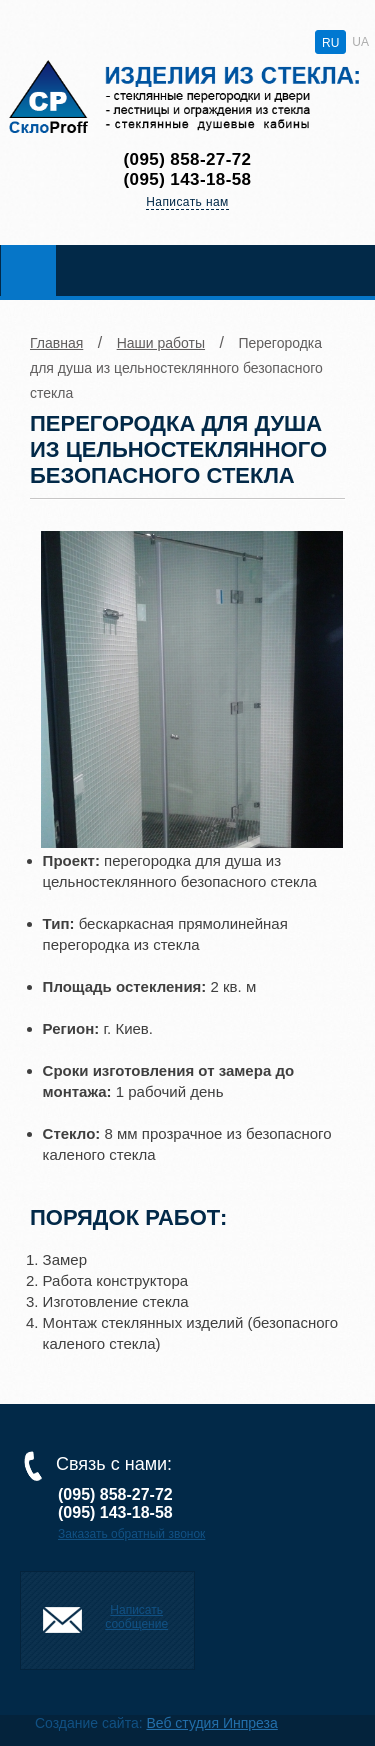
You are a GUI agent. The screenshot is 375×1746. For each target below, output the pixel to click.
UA (360, 42)
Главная (56, 343)
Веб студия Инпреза (211, 1723)
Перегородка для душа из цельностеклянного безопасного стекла (176, 368)
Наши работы (161, 343)
